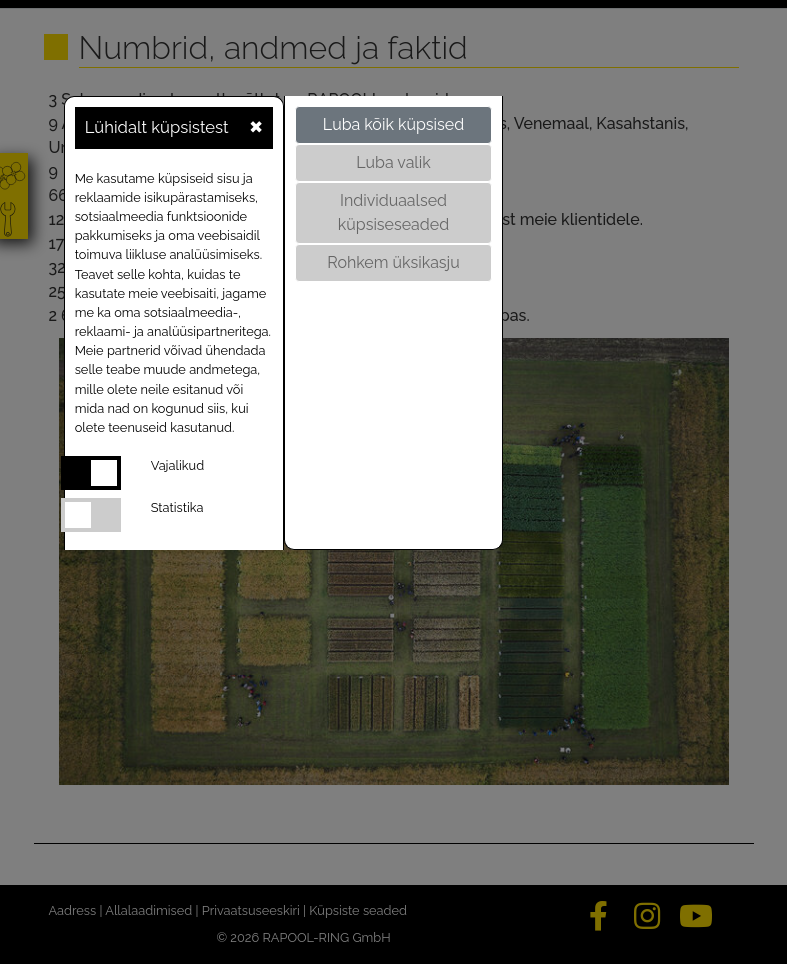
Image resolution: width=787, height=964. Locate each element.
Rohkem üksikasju (393, 262)
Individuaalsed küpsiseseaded (393, 212)
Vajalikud (177, 465)
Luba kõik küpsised (393, 124)
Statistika (177, 507)
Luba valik (393, 162)
